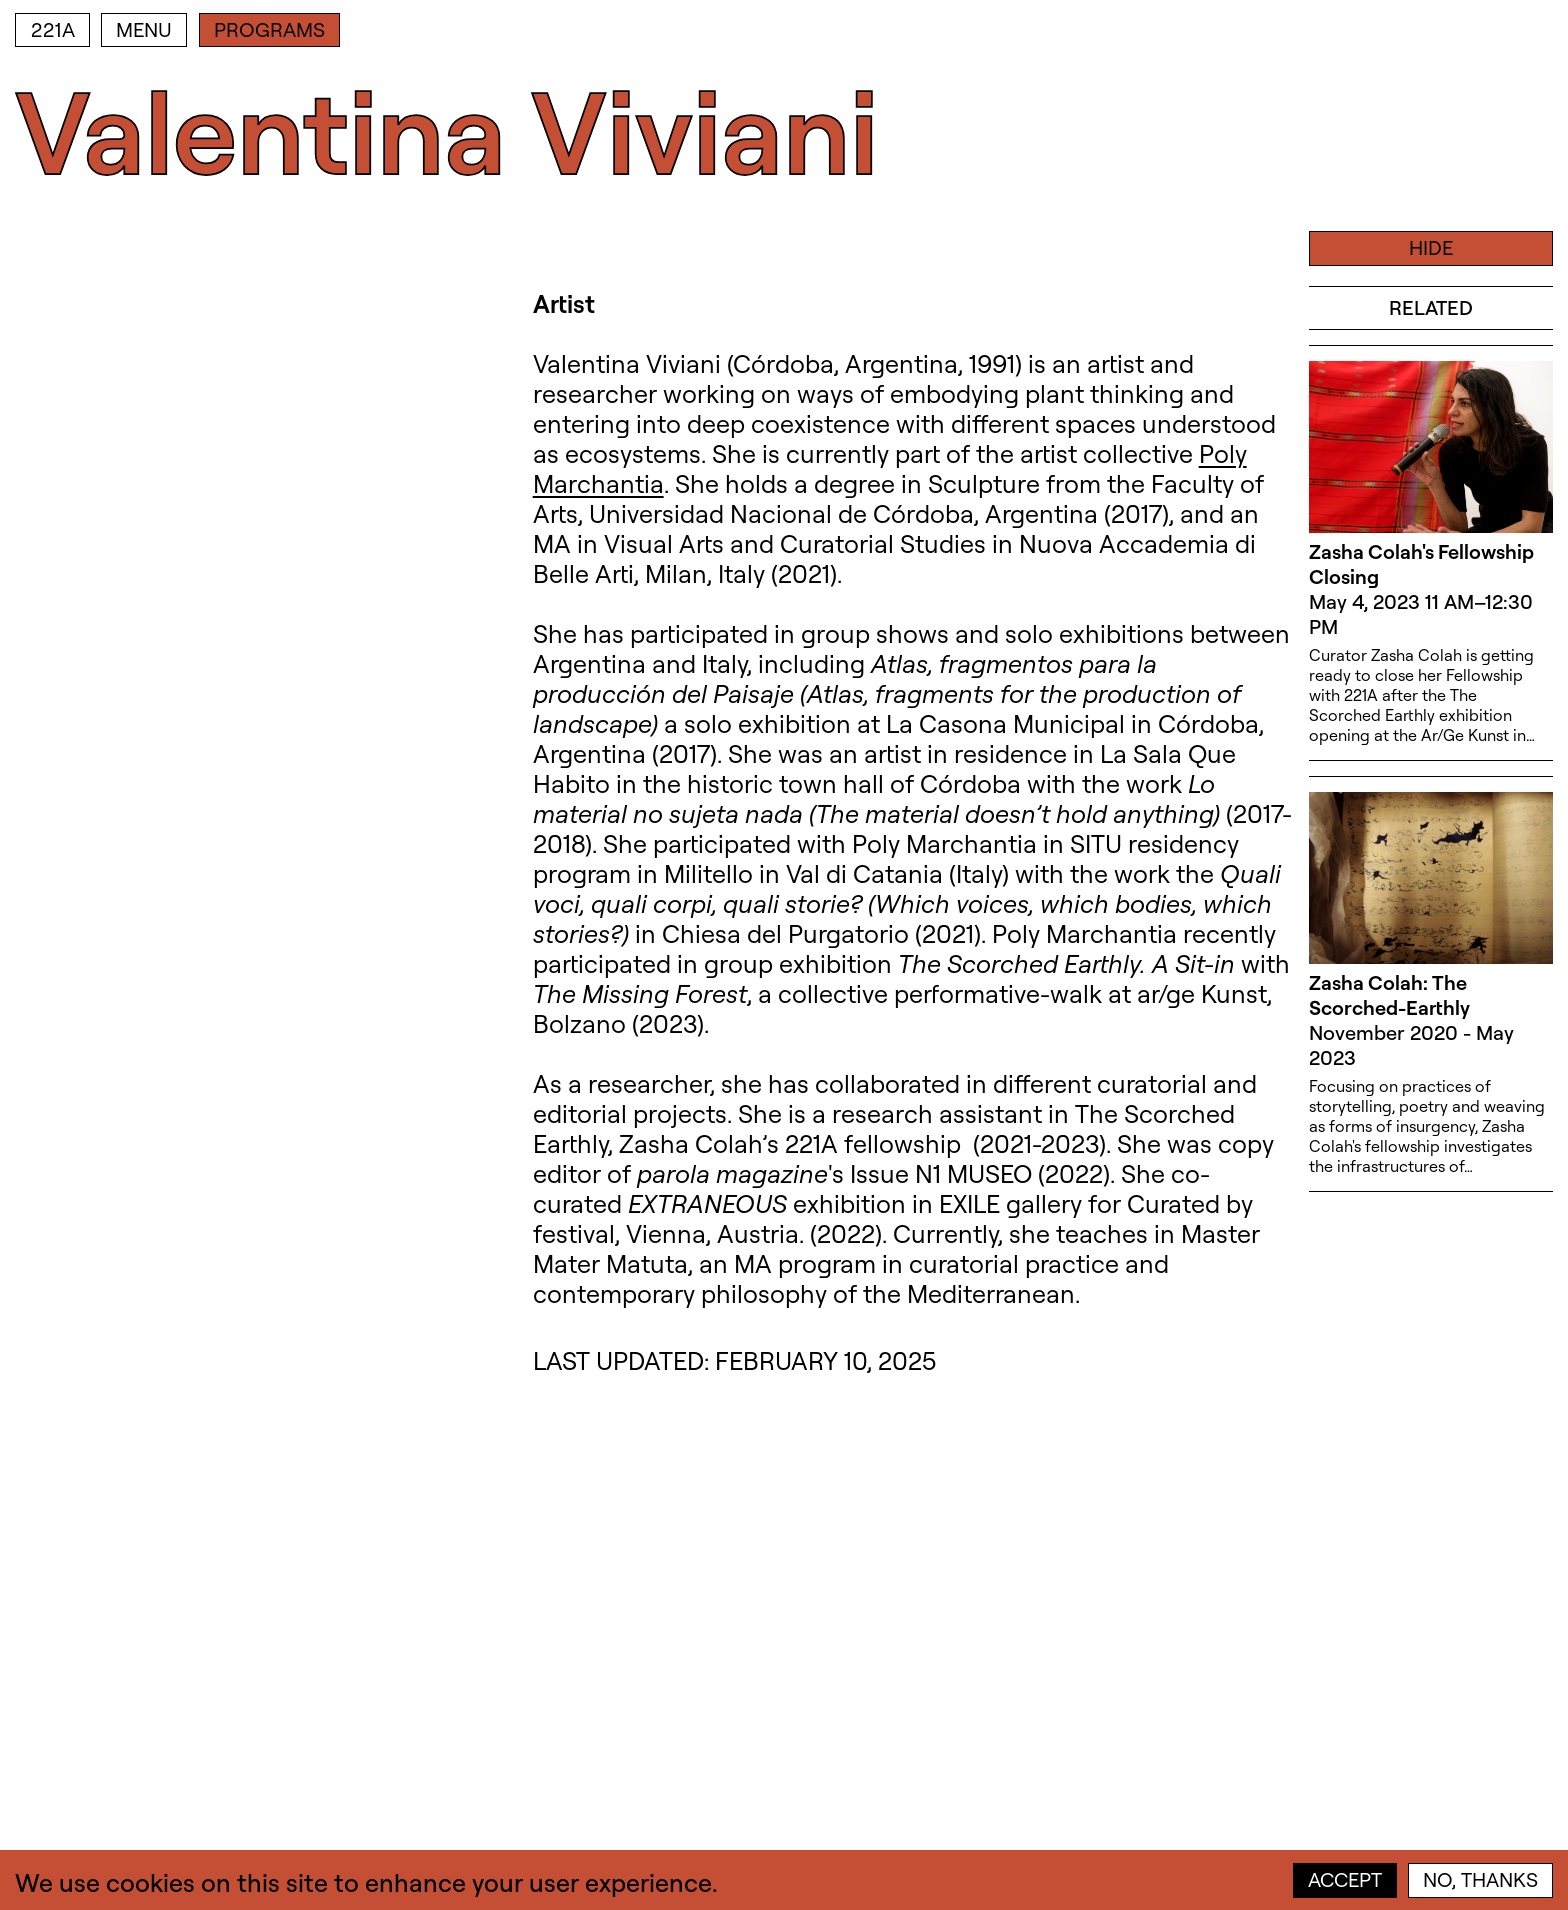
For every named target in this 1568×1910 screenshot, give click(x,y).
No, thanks (1480, 1879)
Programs (269, 29)
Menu (144, 29)
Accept (1345, 1879)
